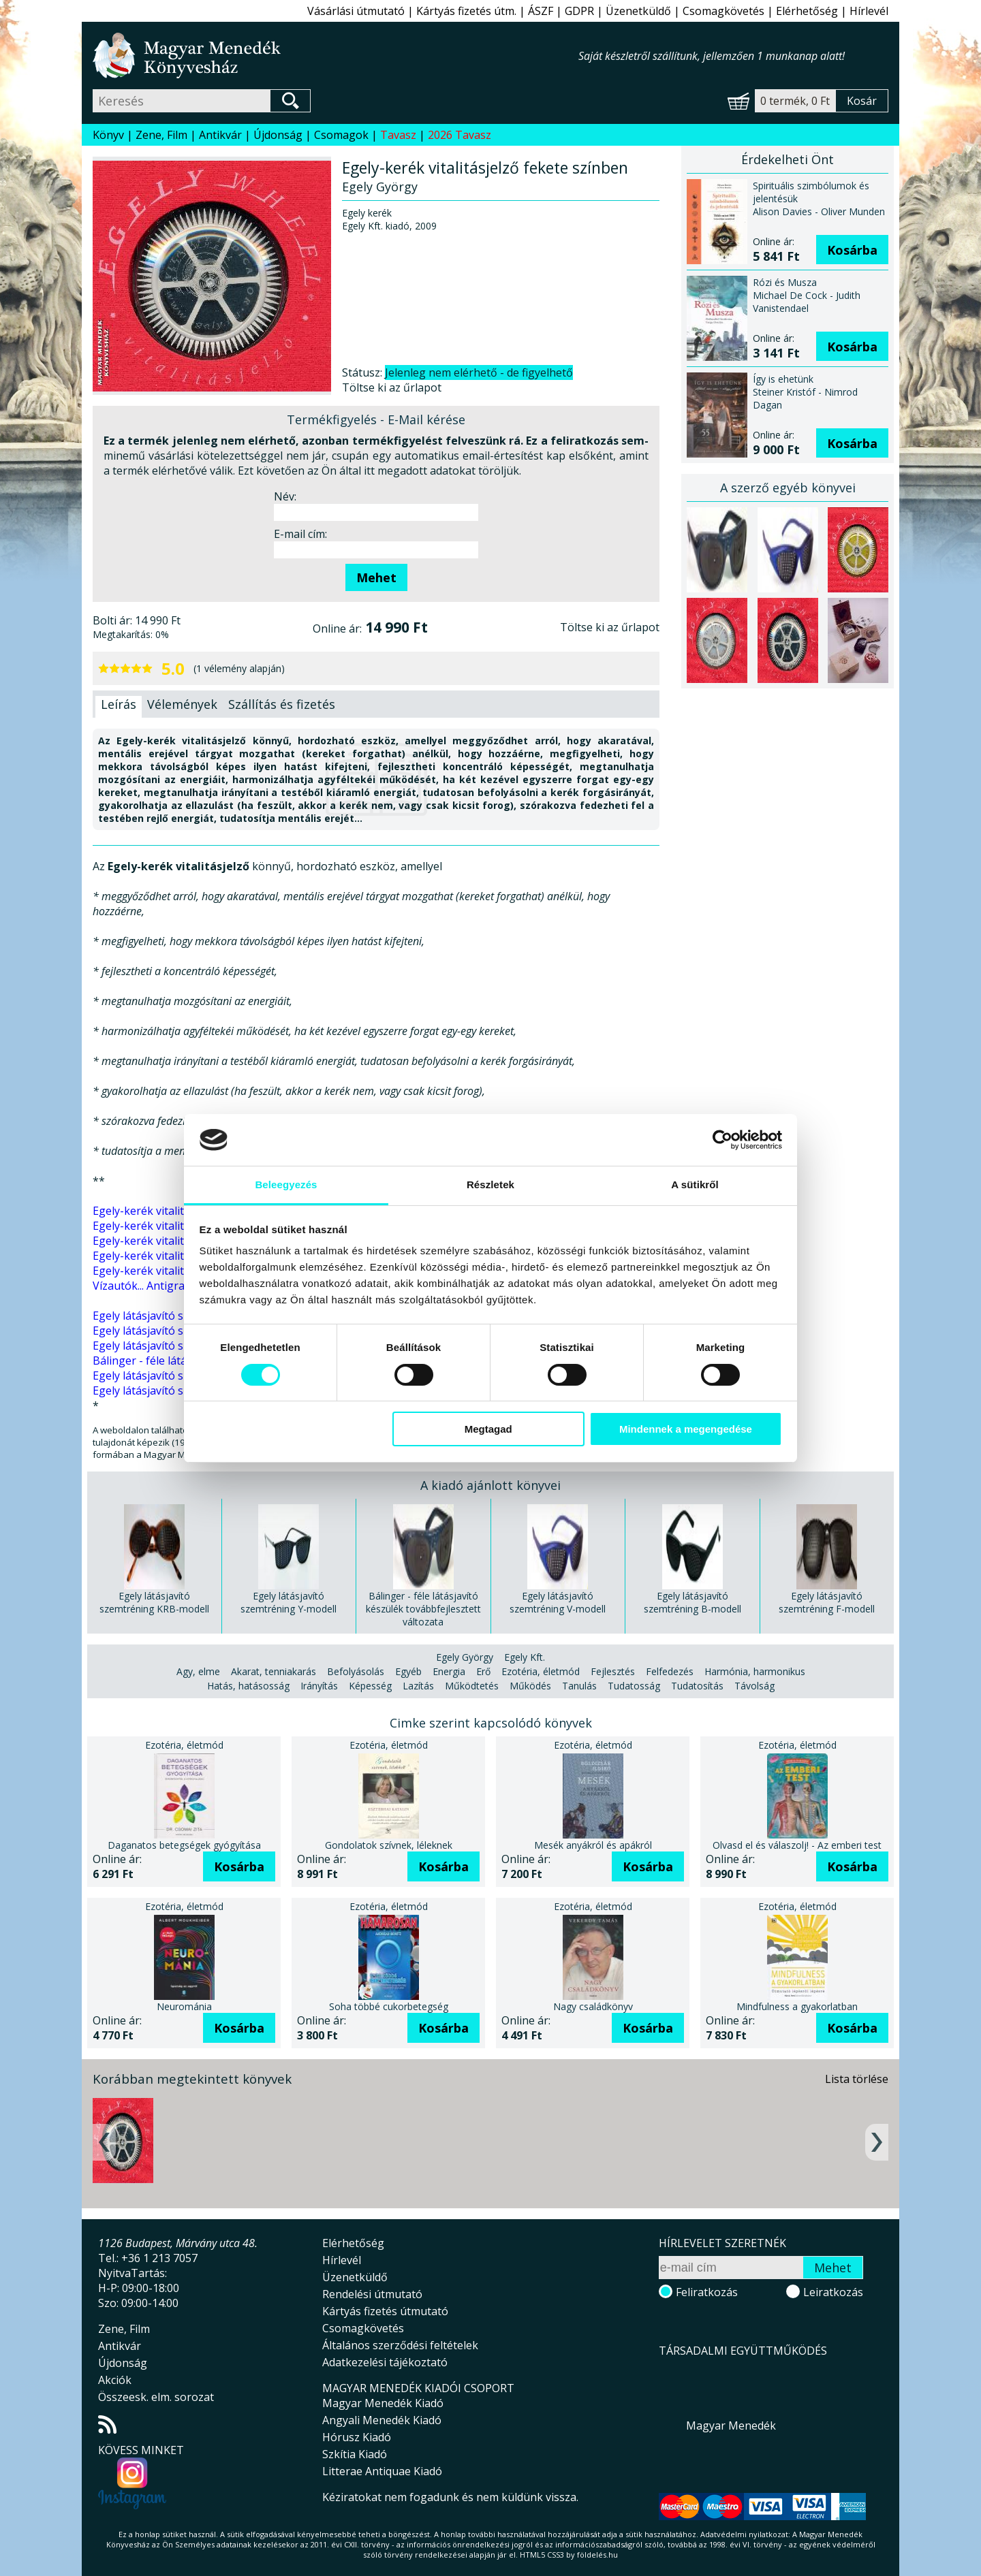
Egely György (464, 1657)
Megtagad (488, 1429)
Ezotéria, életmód (540, 1671)
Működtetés (472, 1685)
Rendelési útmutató (372, 2294)
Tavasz (398, 134)
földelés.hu (597, 2554)
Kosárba (852, 250)
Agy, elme (198, 1671)
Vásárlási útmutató (356, 10)
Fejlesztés (613, 1671)
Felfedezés (670, 1671)
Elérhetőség (807, 10)
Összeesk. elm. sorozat (156, 2396)
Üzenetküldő (638, 10)
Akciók (114, 2379)
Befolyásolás (355, 1671)
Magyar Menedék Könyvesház (335, 55)
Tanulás (579, 1685)
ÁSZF (540, 10)
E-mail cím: (300, 533)
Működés (530, 1685)
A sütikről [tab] (695, 1184)
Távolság (754, 1685)
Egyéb (408, 1671)
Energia (449, 1671)
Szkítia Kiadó (354, 2454)
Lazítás (418, 1685)
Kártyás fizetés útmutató (385, 2311)
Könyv (108, 134)
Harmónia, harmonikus (754, 1671)
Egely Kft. (524, 1657)
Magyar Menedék (731, 2425)
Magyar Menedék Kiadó (382, 2403)
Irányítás (319, 1685)
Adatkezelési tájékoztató (385, 2362)
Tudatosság (634, 1685)
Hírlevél (869, 10)
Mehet (376, 577)
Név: (285, 496)
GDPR (579, 10)
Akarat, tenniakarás (273, 1671)
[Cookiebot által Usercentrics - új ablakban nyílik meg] (722, 1140)
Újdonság (277, 134)
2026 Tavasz (459, 134)
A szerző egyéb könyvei (788, 487)
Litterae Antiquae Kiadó (382, 2471)
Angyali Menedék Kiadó (381, 2420)
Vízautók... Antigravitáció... (158, 1285)
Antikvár (220, 134)
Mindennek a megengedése (685, 1429)
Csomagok (341, 134)
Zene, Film (161, 134)
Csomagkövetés (723, 10)
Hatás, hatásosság (248, 1685)
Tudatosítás (697, 1685)
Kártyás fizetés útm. (466, 10)
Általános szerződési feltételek (400, 2345)
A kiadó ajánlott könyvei (490, 1485)
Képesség (370, 1685)
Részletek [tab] (490, 1184)
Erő (483, 1671)
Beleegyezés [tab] (286, 1184)
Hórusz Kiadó (356, 2437)
